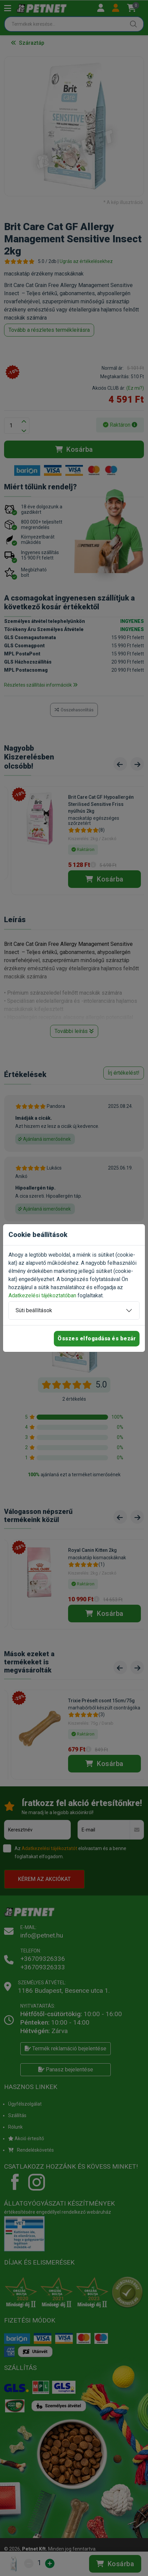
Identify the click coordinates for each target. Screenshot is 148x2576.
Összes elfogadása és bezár (97, 1338)
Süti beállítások (34, 1310)
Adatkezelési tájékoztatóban (42, 1295)
